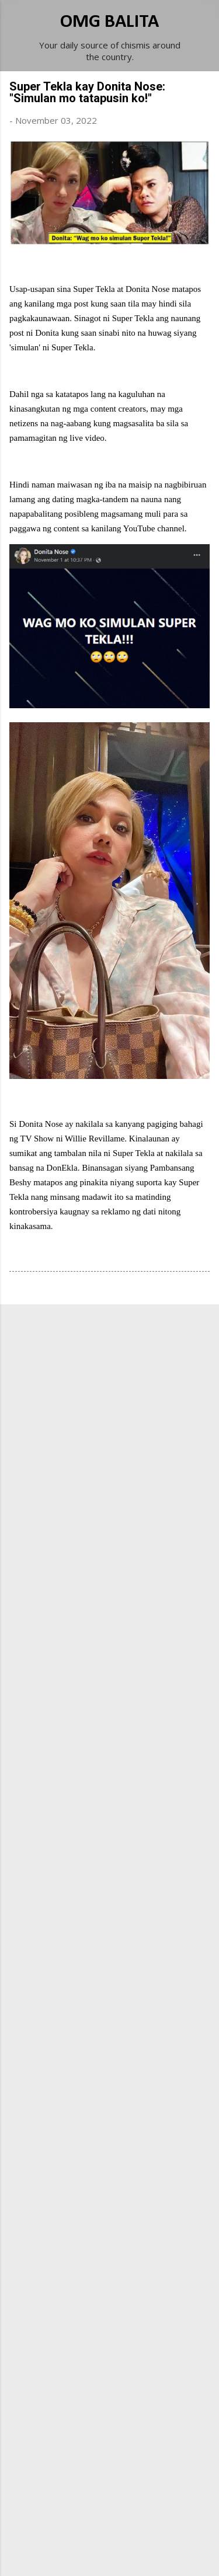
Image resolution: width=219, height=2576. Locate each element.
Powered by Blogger (110, 2530)
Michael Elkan (137, 2554)
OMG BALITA (109, 22)
